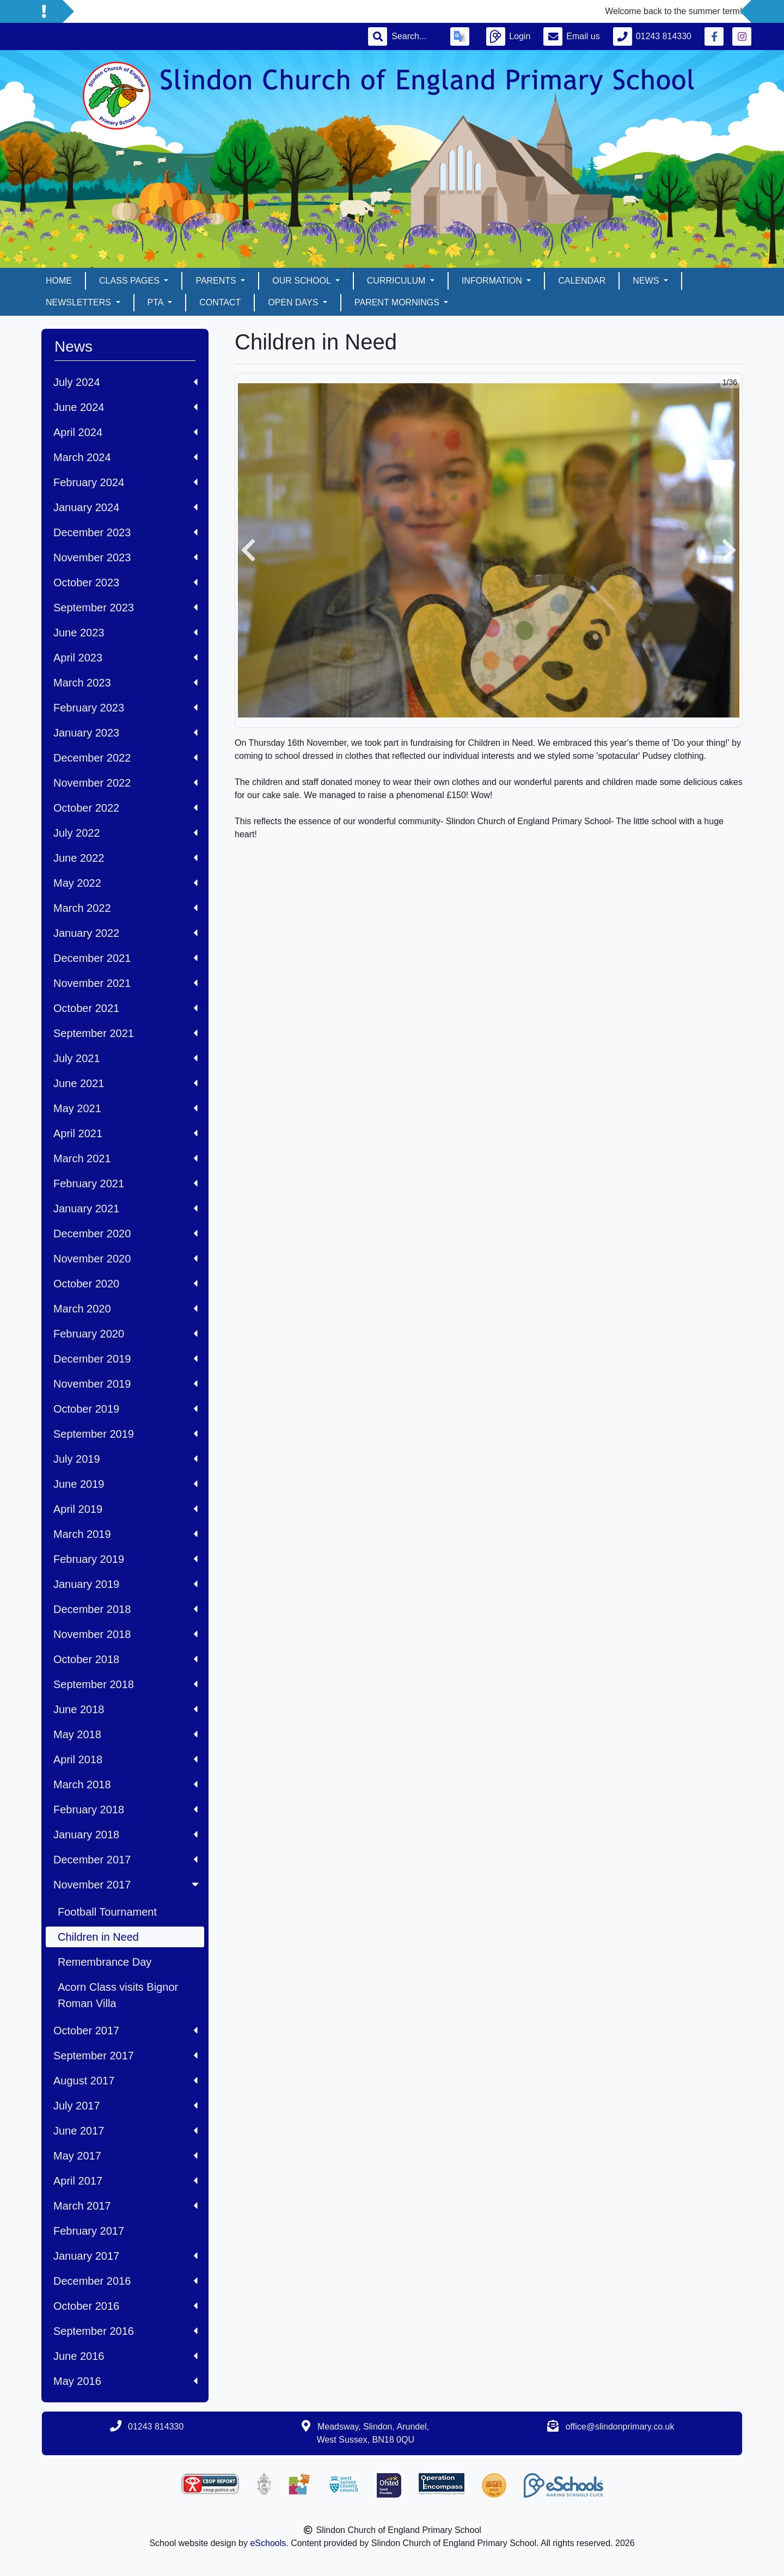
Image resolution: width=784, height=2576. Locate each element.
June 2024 (125, 407)
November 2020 (125, 1259)
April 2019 (125, 1509)
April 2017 (125, 2181)
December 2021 (125, 958)
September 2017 (125, 2056)
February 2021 (125, 1183)
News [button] (647, 280)
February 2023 (125, 708)
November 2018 (125, 1634)
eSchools (268, 2543)
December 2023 (125, 532)
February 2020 (125, 1334)
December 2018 (125, 1609)
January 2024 (125, 507)
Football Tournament (107, 1912)
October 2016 (125, 2306)
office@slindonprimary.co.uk (620, 2426)
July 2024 (125, 382)
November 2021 (125, 983)
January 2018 (125, 1835)
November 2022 (125, 783)
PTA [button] (157, 302)
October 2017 (125, 2031)
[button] (248, 550)
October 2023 (125, 582)
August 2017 (125, 2081)
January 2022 (125, 933)
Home (59, 280)
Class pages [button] (130, 280)
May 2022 (125, 883)
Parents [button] (216, 280)
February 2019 (125, 1559)
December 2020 (125, 1234)
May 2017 (125, 2156)
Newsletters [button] (79, 302)
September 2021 (125, 1033)
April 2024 (125, 432)
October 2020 (125, 1284)
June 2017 (125, 2131)
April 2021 (125, 1133)
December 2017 (125, 1860)
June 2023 (125, 633)
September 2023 (125, 608)
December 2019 (125, 1359)
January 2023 (125, 733)
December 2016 (125, 2281)
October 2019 (125, 1409)
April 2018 (125, 1759)
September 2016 (125, 2331)
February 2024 (125, 482)
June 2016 (125, 2356)
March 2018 (125, 1784)
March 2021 (125, 1158)
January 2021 (125, 1209)
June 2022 (125, 858)
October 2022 (125, 808)
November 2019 (125, 1384)
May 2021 (125, 1108)
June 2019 (125, 1484)
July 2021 (125, 1058)
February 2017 (88, 2231)
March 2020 (125, 1309)
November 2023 (125, 557)
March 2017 (125, 2206)
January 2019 (125, 1584)
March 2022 (125, 908)
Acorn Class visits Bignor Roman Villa (118, 1995)
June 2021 (125, 1083)
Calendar (581, 280)
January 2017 (125, 2256)
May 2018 (125, 1734)
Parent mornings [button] (398, 302)
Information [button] (493, 280)
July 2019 (125, 1459)
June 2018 (125, 1709)
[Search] (414, 36)
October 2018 (125, 1659)
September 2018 (125, 1684)
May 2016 (125, 2381)
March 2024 (125, 457)
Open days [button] (294, 302)
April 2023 (125, 658)
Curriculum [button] (397, 280)
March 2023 (125, 683)
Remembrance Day (104, 1962)
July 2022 (125, 833)
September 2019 (125, 1434)
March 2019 (125, 1534)
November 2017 (127, 1885)
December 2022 (125, 758)
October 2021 (125, 1008)
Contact (220, 302)
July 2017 (125, 2106)
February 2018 (125, 1810)
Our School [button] (302, 280)
